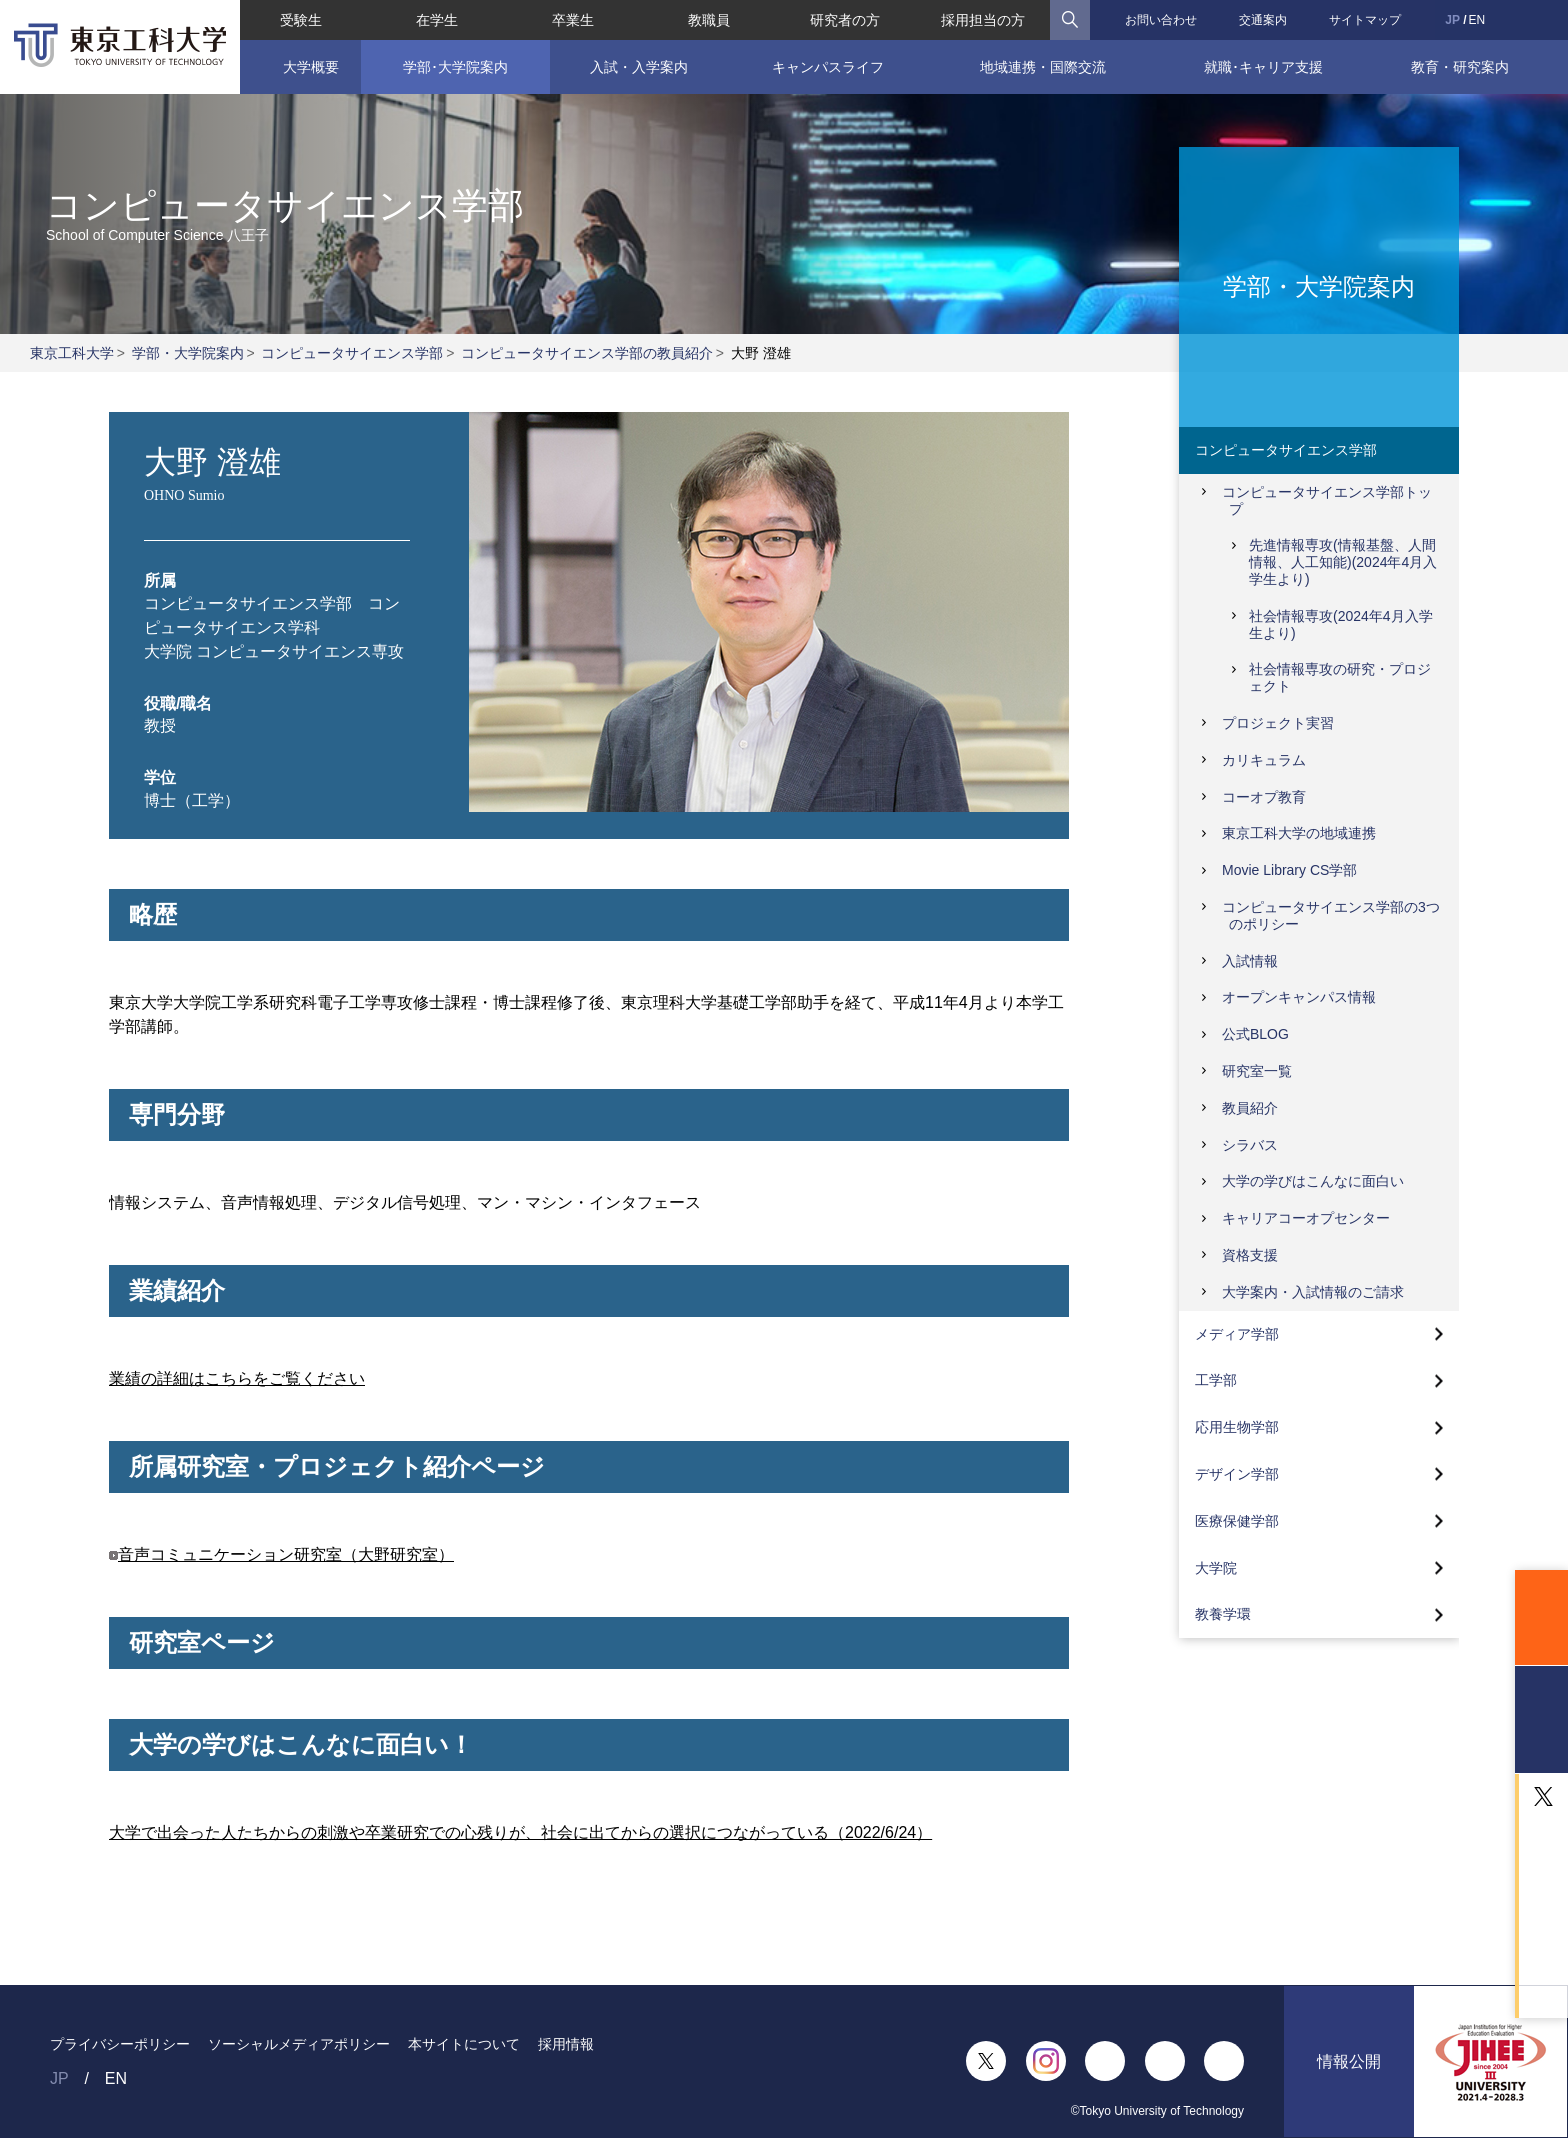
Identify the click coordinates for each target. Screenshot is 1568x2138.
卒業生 (573, 20)
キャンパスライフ (828, 67)
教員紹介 (1250, 1108)
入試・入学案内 (639, 67)
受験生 (301, 20)
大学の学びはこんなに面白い (1313, 1181)
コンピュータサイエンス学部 (352, 353)
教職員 (709, 20)
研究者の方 (845, 20)
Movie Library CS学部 (1289, 870)
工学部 (1216, 1380)
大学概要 (311, 67)
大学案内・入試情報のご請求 (1313, 1292)
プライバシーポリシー (120, 2044)
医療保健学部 (1237, 1521)
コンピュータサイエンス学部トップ (1327, 500)
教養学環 (1223, 1614)
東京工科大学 (72, 353)
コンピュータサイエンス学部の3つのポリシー (1331, 915)
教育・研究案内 (1460, 67)
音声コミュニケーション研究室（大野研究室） (286, 1554)
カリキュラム (1264, 760)
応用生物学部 (1237, 1427)
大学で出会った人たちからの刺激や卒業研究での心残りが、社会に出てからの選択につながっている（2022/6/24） (520, 1832)
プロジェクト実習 (1278, 723)
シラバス (1250, 1145)
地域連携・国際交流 (1043, 67)
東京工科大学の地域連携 (1299, 833)
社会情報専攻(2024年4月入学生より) (1341, 624)
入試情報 (1250, 961)
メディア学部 (1237, 1334)
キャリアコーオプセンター (1306, 1218)
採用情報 (566, 2044)
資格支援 (1250, 1255)
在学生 (437, 20)
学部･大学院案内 (455, 67)
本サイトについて (464, 2044)
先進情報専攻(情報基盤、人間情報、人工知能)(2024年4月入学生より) (1343, 562)
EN (1477, 20)
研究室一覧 (1257, 1071)
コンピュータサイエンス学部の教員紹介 (587, 353)
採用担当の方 (983, 20)
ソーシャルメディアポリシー (299, 2044)
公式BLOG (1255, 1034)
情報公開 (1349, 2061)
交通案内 (1263, 20)
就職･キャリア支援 (1263, 67)
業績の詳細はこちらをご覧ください (237, 1378)
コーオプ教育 (1264, 797)
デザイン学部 (1237, 1474)
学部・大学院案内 (188, 353)
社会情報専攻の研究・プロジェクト (1340, 677)
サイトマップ (1365, 20)
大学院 (1216, 1568)
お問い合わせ (1161, 20)
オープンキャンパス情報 (1299, 997)
